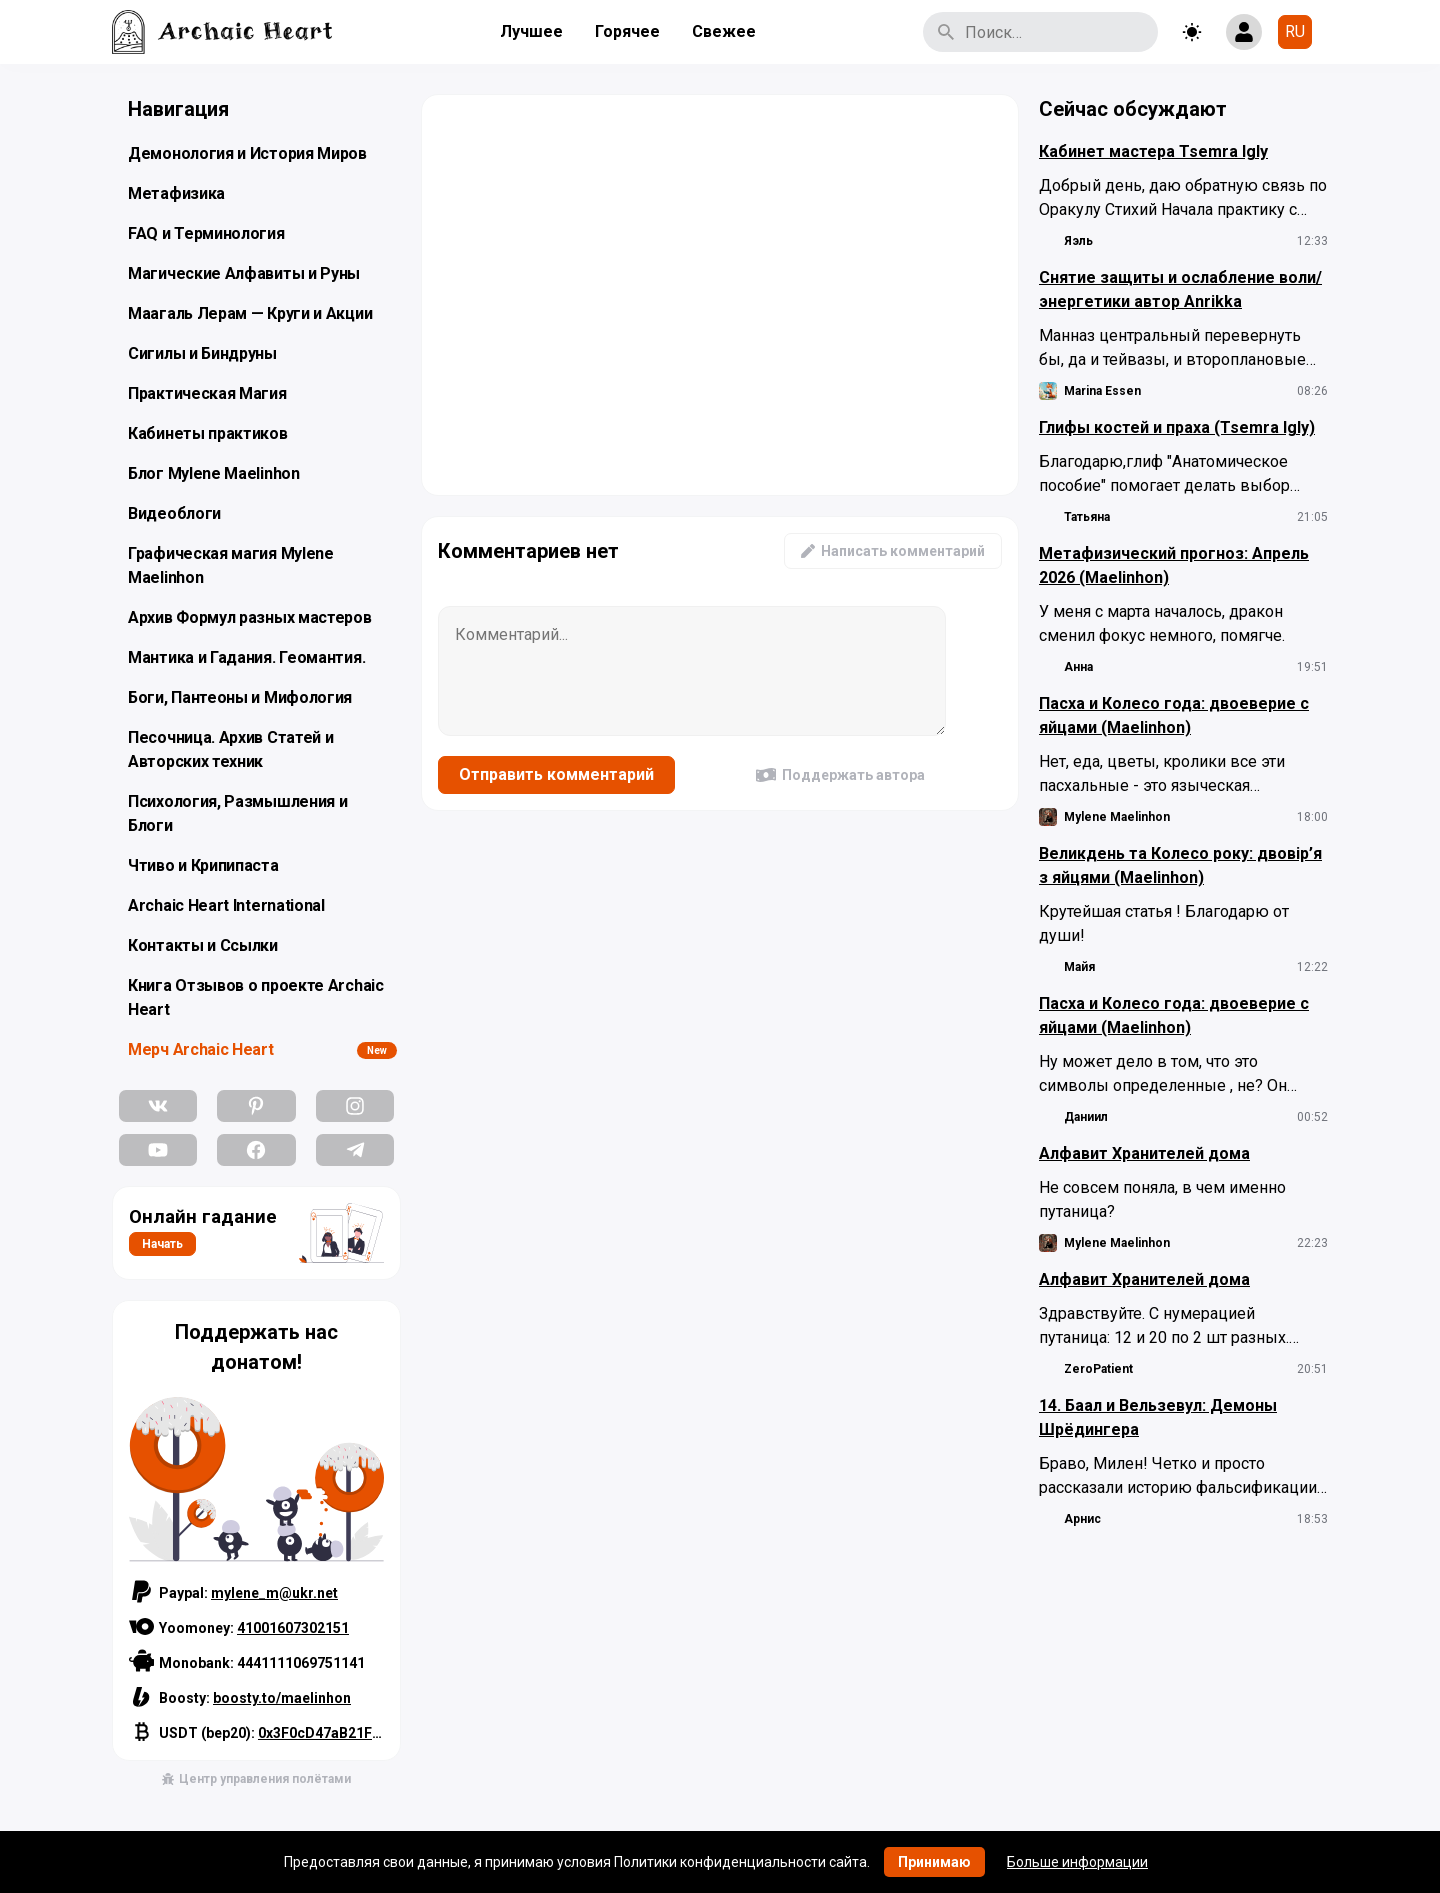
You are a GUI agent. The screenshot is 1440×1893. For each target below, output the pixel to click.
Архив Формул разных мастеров (250, 617)
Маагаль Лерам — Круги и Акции (250, 313)
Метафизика (176, 193)
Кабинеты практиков (208, 433)
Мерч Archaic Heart (201, 1049)
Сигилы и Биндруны (202, 353)
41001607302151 (293, 1628)
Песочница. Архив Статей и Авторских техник (231, 749)
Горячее (627, 31)
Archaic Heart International (226, 905)
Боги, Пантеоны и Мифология (240, 697)
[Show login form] (1244, 32)
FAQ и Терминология (206, 233)
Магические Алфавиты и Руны (244, 273)
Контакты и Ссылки (203, 945)
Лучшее (531, 31)
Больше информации (1077, 1862)
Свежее (724, 31)
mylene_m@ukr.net (274, 1593)
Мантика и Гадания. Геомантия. (246, 657)
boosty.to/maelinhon (282, 1698)
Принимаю (934, 1862)
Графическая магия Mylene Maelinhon (231, 565)
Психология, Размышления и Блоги (238, 813)
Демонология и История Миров (247, 153)
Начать (162, 1244)
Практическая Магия (207, 393)
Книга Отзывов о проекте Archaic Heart (256, 997)
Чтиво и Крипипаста (203, 865)
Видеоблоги (174, 513)
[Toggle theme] (1192, 32)
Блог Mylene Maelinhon (214, 473)
